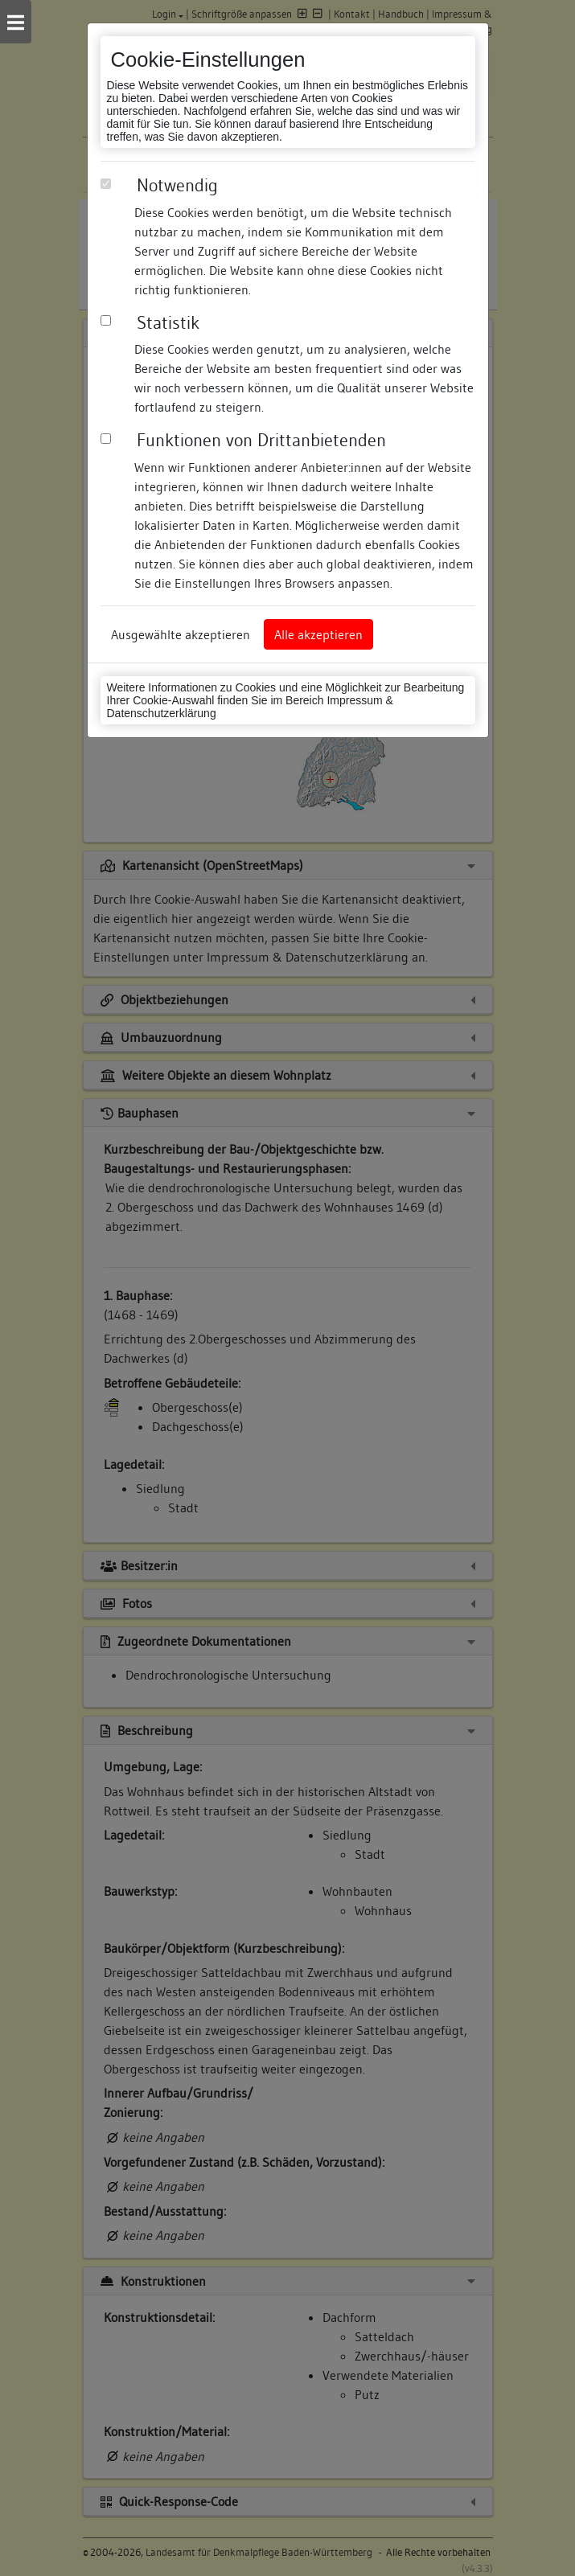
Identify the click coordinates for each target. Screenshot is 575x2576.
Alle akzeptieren (318, 634)
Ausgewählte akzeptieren (180, 634)
